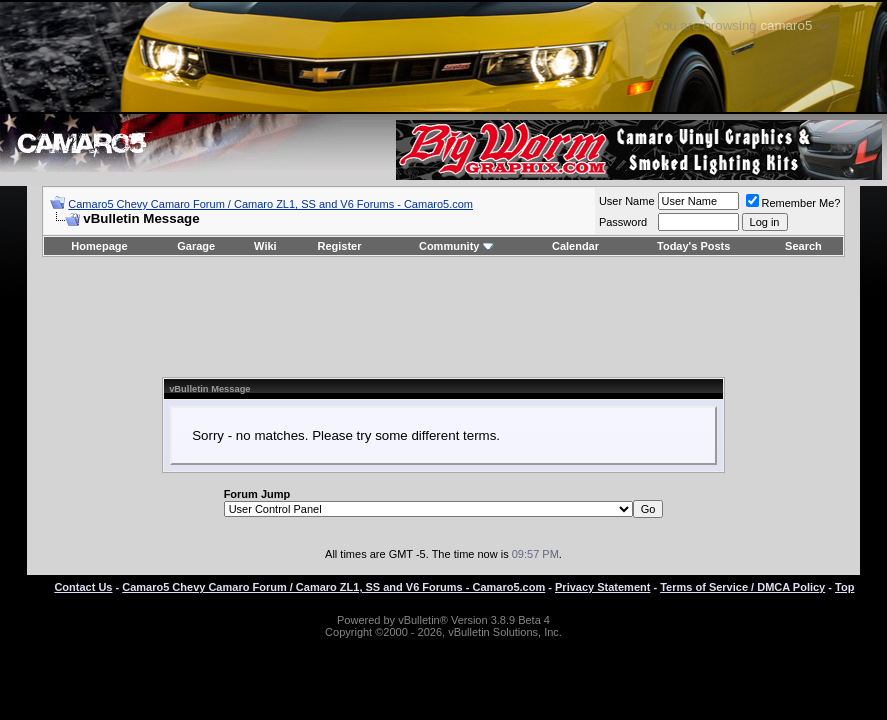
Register (339, 246)
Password (623, 222)
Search (803, 246)
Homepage (99, 246)
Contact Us (83, 587)
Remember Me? (793, 203)
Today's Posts (693, 246)
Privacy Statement (602, 587)
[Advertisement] (443, 317)
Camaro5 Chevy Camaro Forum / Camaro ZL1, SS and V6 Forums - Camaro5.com (270, 204)
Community (456, 246)
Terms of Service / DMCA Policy (742, 587)
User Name (627, 201)
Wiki (265, 246)
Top (844, 587)
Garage (196, 246)
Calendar (575, 246)
